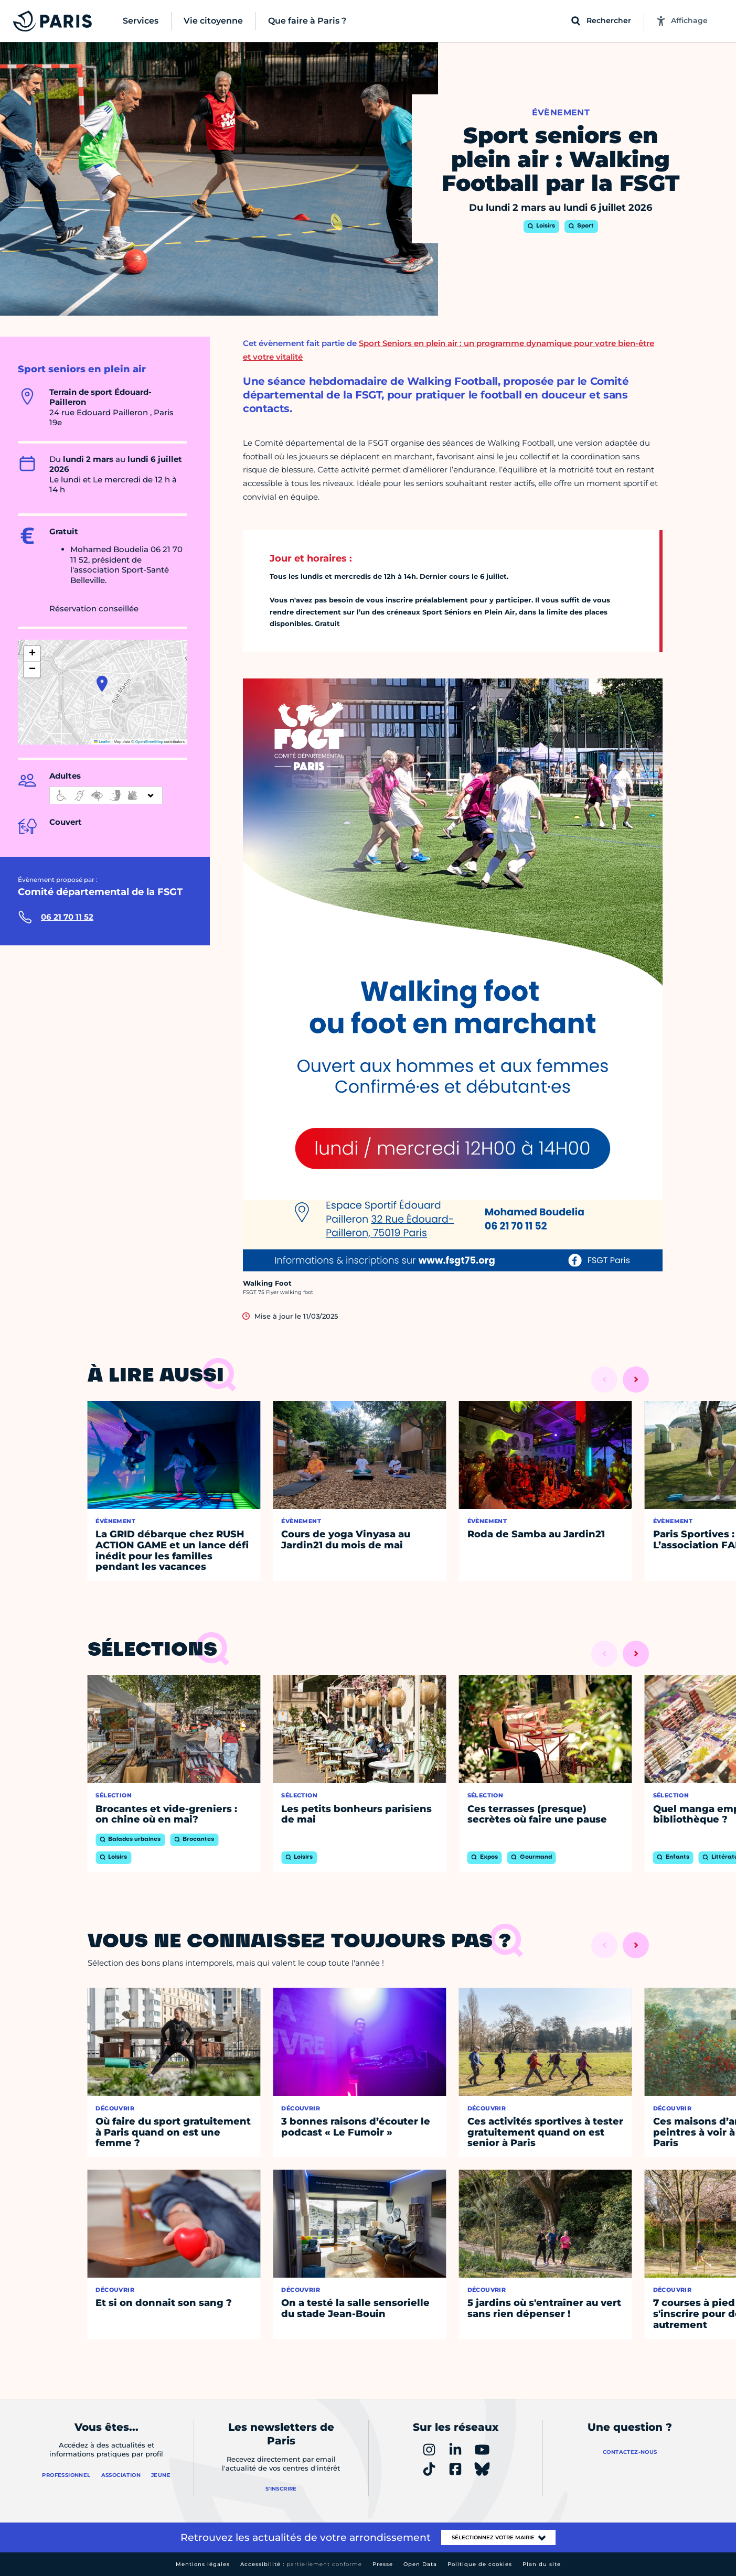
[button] (102, 683)
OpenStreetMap (149, 741)
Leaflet (102, 741)
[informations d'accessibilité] (106, 795)
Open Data (420, 2564)
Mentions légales (203, 2564)
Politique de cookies (479, 2564)
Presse (382, 2564)
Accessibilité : (301, 2564)
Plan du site (541, 2564)
